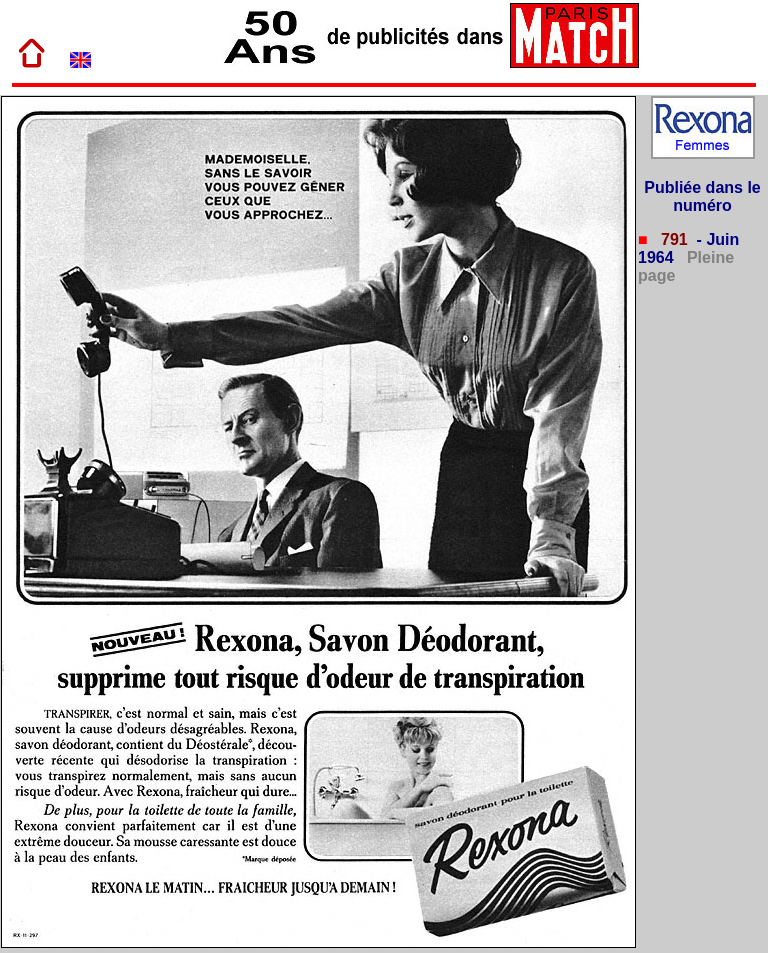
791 (672, 239)
